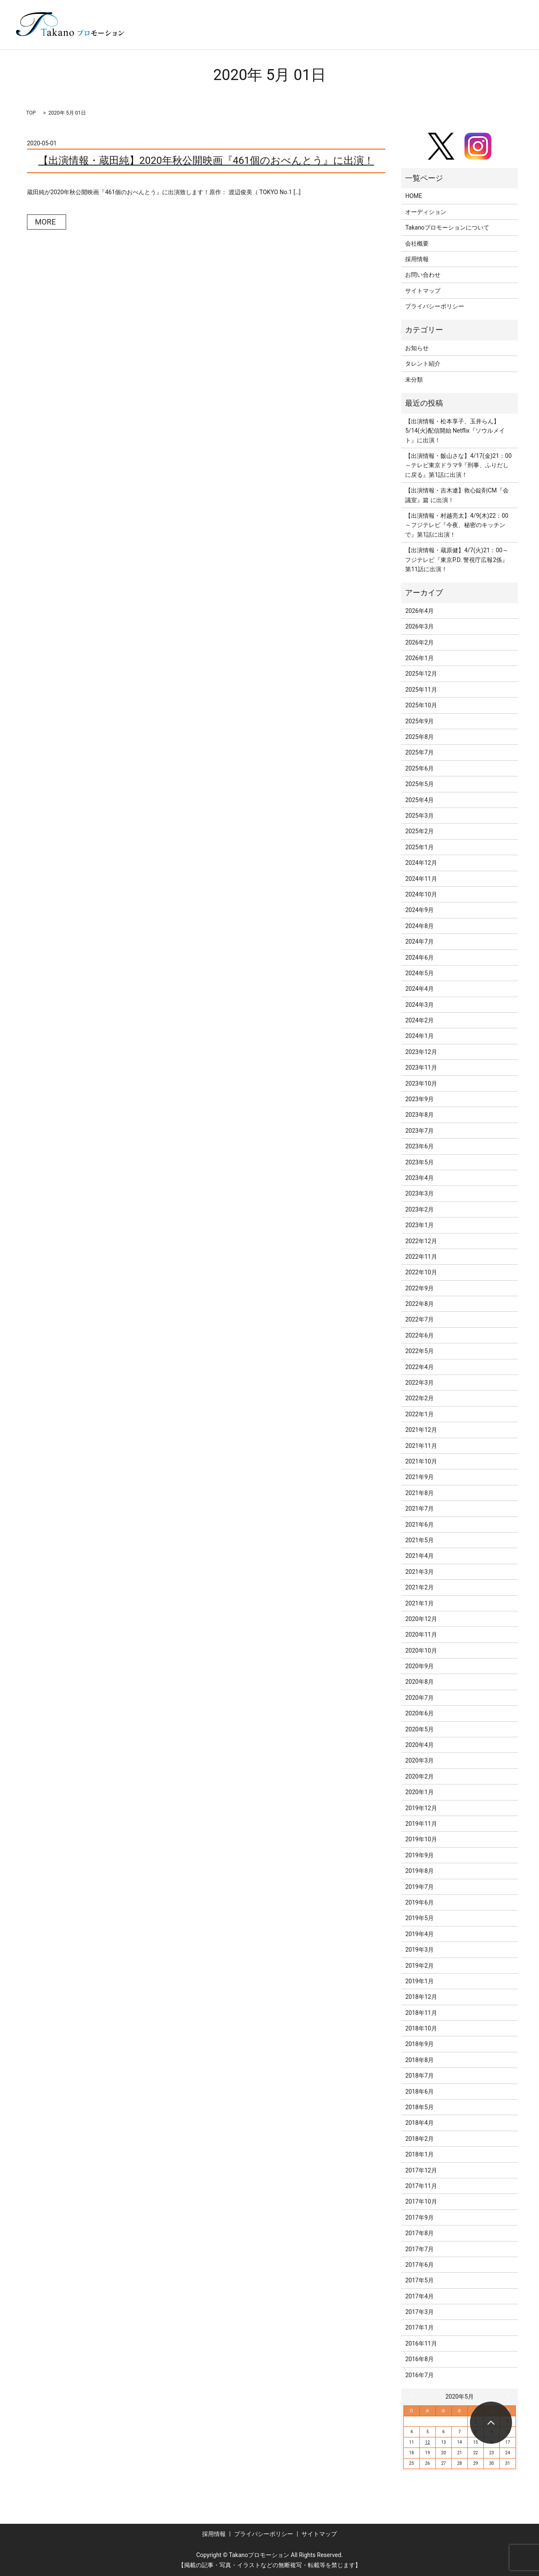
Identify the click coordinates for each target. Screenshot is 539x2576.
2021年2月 (419, 1587)
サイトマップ (422, 290)
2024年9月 (419, 910)
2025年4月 (419, 800)
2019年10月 (421, 1839)
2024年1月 (419, 1036)
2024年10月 (421, 894)
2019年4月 (419, 1934)
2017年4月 (419, 2296)
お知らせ (417, 348)
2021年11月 (421, 1445)
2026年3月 (419, 626)
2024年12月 (421, 862)
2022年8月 (419, 1303)
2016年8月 (419, 2359)
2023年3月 (419, 1193)
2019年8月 (419, 1870)
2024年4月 (419, 988)
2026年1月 (419, 658)
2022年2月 (419, 1398)
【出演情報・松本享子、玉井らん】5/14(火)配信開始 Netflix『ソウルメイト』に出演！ (455, 431)
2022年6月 (419, 1335)
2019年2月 (419, 1965)
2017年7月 (419, 2249)
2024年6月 (419, 957)
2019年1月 (419, 1981)
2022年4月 (419, 1367)
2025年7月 (419, 752)
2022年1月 (419, 1414)
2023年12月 (421, 1052)
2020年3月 (419, 1760)
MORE (45, 221)
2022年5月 (419, 1351)
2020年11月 (421, 1634)
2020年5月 (419, 1729)
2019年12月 (421, 1808)
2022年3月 (419, 1382)
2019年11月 (421, 1823)
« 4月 (413, 2396)
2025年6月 (419, 768)
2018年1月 (419, 2154)
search (506, 37)
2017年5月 (419, 2280)
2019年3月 (419, 1949)
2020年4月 (419, 1744)
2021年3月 (419, 1571)
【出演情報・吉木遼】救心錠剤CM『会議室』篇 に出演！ (456, 495)
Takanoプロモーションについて (447, 227)
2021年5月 (419, 1540)
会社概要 (417, 243)
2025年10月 (421, 705)
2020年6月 (419, 1713)
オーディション (425, 212)
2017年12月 (421, 2170)
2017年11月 (421, 2186)
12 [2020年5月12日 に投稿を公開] (427, 2442)
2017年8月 (419, 2233)
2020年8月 (419, 1681)
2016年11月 (421, 2343)
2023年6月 (419, 1146)
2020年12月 (421, 1619)
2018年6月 (419, 2091)
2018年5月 (419, 2107)
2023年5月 (419, 1162)
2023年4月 (419, 1177)
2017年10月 (421, 2201)
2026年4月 (419, 610)
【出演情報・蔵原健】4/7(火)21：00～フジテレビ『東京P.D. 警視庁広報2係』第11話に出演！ (456, 559)
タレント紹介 (422, 363)
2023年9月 (419, 1099)
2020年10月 (421, 1650)
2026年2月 (419, 642)
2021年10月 (421, 1461)
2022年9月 (419, 1288)
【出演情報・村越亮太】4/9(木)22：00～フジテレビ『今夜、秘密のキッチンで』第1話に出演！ (456, 525)
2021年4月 (419, 1555)
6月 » (506, 2396)
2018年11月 (421, 2012)
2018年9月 (419, 2044)
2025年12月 (421, 673)
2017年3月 (419, 2312)
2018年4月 (419, 2122)
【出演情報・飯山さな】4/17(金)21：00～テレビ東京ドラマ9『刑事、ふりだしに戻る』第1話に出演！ (458, 465)
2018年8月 (419, 2060)
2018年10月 (421, 2028)
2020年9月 (419, 1666)
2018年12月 (421, 1996)
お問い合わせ (422, 274)
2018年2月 (419, 2138)
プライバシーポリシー (434, 306)
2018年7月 (419, 2075)
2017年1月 (419, 2327)
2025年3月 (419, 815)
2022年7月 (419, 1319)
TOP (31, 113)
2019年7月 (419, 1886)
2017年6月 (419, 2264)
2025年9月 (419, 721)
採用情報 (417, 259)
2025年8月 (419, 736)
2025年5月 (419, 784)
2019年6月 (419, 1902)
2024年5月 (419, 973)
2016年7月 (419, 2375)
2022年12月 (421, 1241)
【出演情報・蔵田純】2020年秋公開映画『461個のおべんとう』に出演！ (206, 160)
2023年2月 (419, 1209)
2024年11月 (421, 878)
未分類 (414, 379)
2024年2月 (419, 1020)
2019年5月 (419, 1918)
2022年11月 (421, 1256)
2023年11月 (421, 1067)
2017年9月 (419, 2217)
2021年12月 (421, 1429)
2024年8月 (419, 926)
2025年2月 (419, 831)
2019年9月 (419, 1855)
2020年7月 (419, 1697)
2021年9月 (419, 1477)
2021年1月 (419, 1603)
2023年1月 (419, 1225)
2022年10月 (421, 1272)
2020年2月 (419, 1776)
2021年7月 (419, 1508)
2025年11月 (421, 689)
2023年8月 (419, 1114)
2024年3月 (419, 1004)
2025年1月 (419, 847)
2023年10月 (421, 1083)
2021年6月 (419, 1524)
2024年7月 (419, 941)
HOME (413, 196)
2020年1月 (419, 1792)
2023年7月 (419, 1130)
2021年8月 (419, 1493)
